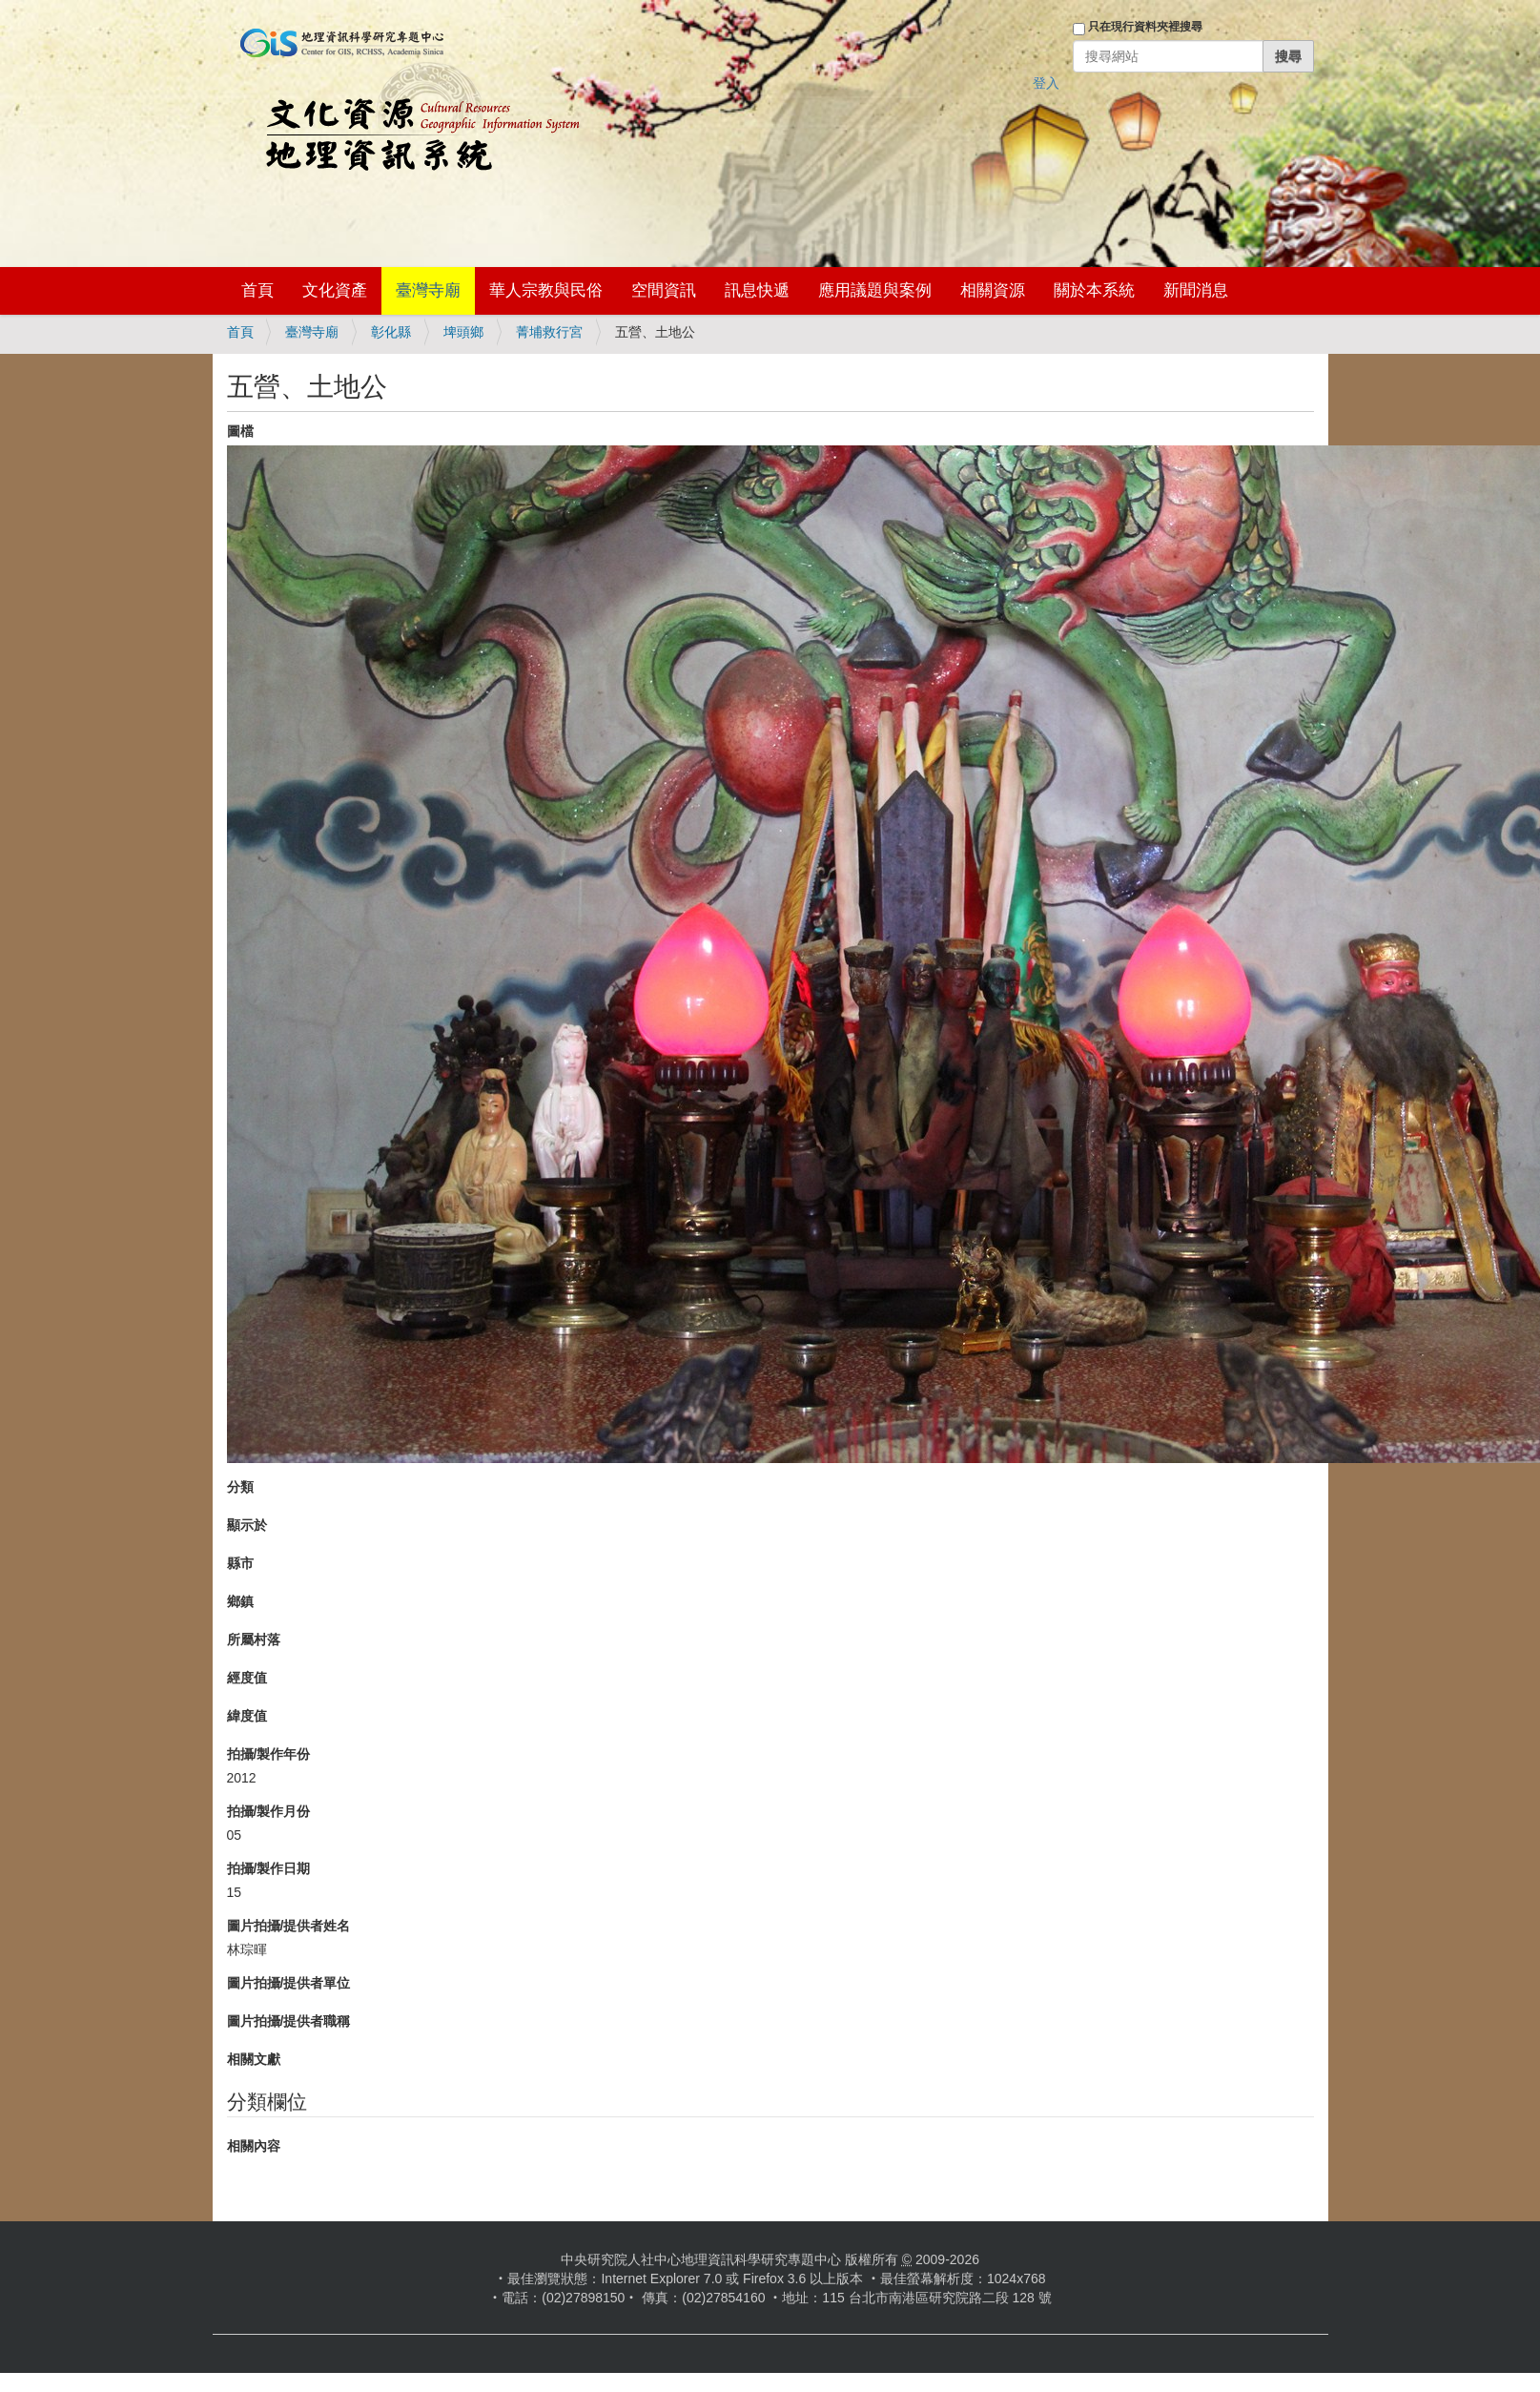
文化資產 (334, 290)
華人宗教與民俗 (546, 290)
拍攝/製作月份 (269, 1811)
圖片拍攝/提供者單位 (289, 1982)
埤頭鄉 (463, 332)
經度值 (247, 1677)
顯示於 (247, 1525)
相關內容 (253, 2146)
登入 (1046, 83)
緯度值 (247, 1715)
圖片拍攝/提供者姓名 (289, 1925)
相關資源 (992, 290)
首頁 (257, 290)
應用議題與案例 (875, 290)
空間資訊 (663, 290)
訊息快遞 (757, 290)
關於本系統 (1094, 290)
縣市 (240, 1563)
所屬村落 (253, 1639)
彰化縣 (391, 332)
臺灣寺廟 (428, 290)
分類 (240, 1487)
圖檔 (240, 431)
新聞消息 (1195, 290)
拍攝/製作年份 (269, 1754)
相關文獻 (253, 2059)
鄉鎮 (240, 1601)
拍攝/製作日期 (269, 1868)
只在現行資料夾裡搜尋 (1145, 26)
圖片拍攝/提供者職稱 (289, 2021)
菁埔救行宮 (549, 332)
